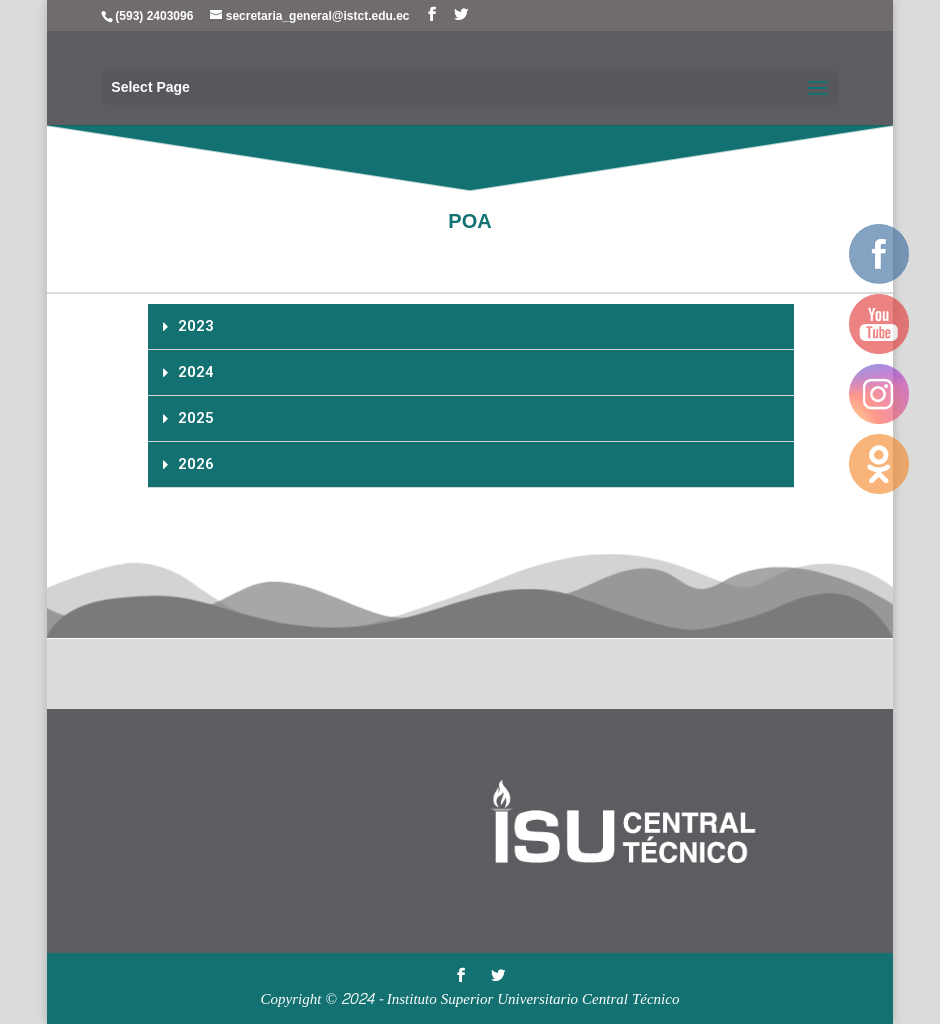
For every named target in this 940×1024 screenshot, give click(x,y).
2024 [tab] (188, 372)
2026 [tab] (188, 464)
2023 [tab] (188, 326)
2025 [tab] (188, 418)
